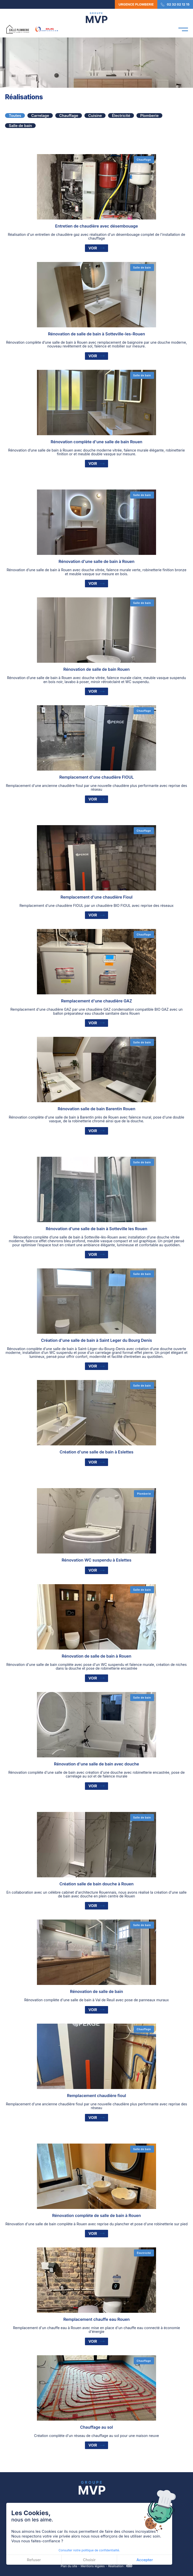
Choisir (89, 2559)
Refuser (34, 2559)
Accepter (144, 2559)
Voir (92, 248)
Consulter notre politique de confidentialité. (89, 2550)
